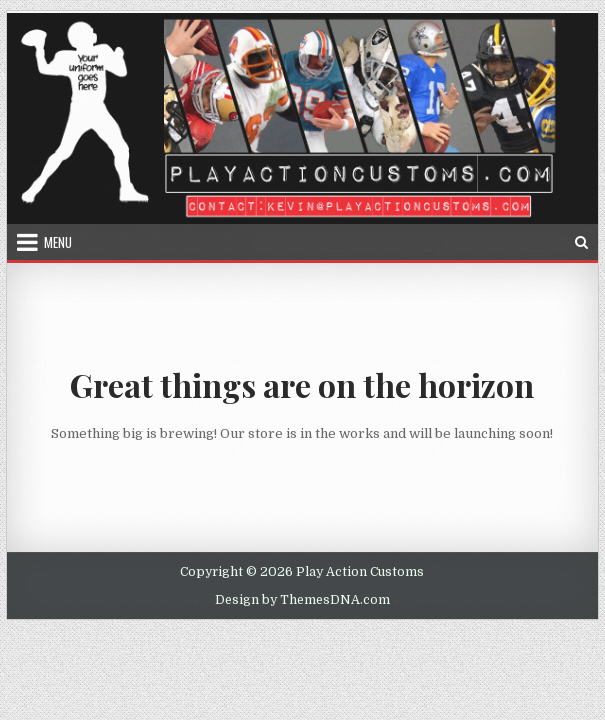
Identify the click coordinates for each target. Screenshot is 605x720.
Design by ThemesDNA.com (302, 600)
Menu (58, 242)
